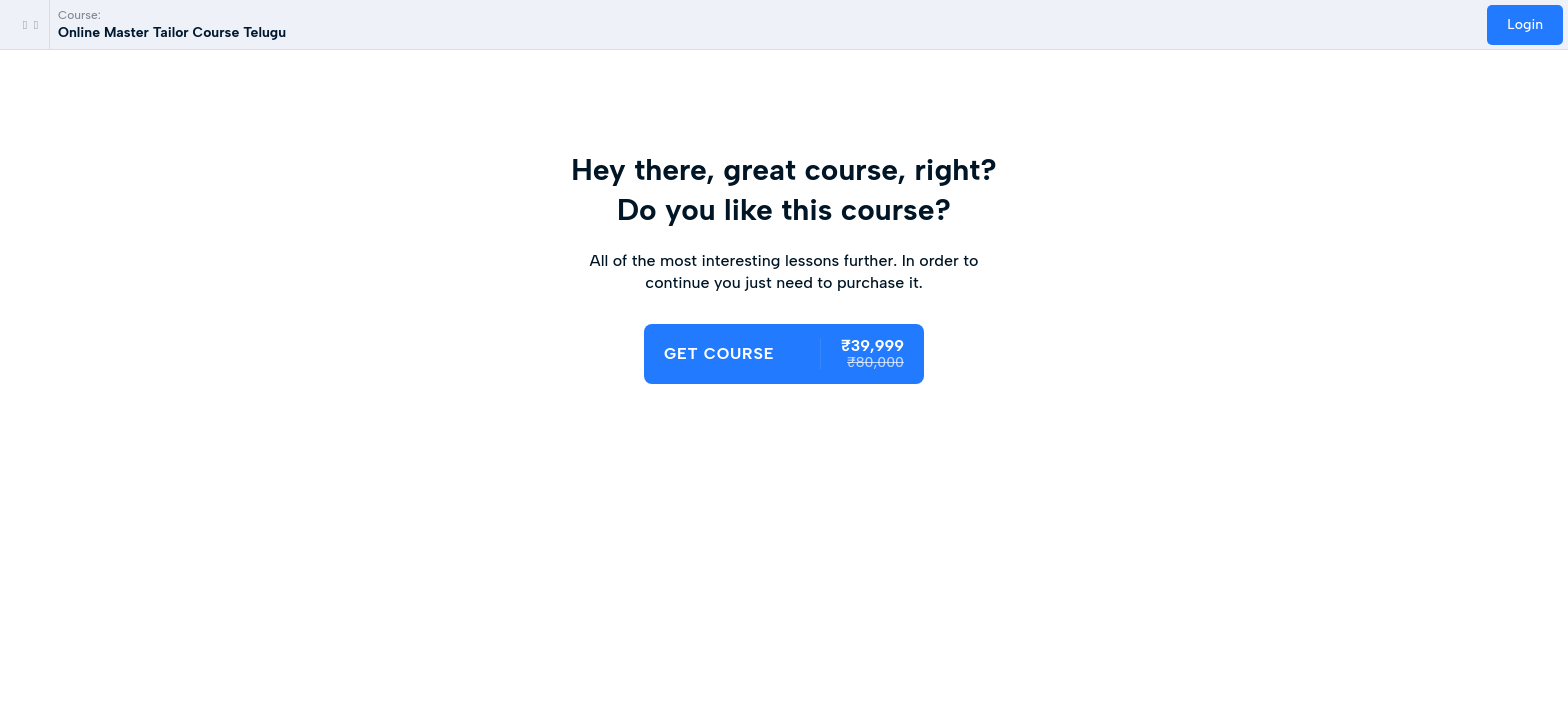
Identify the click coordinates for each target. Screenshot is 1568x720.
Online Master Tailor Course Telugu (172, 32)
